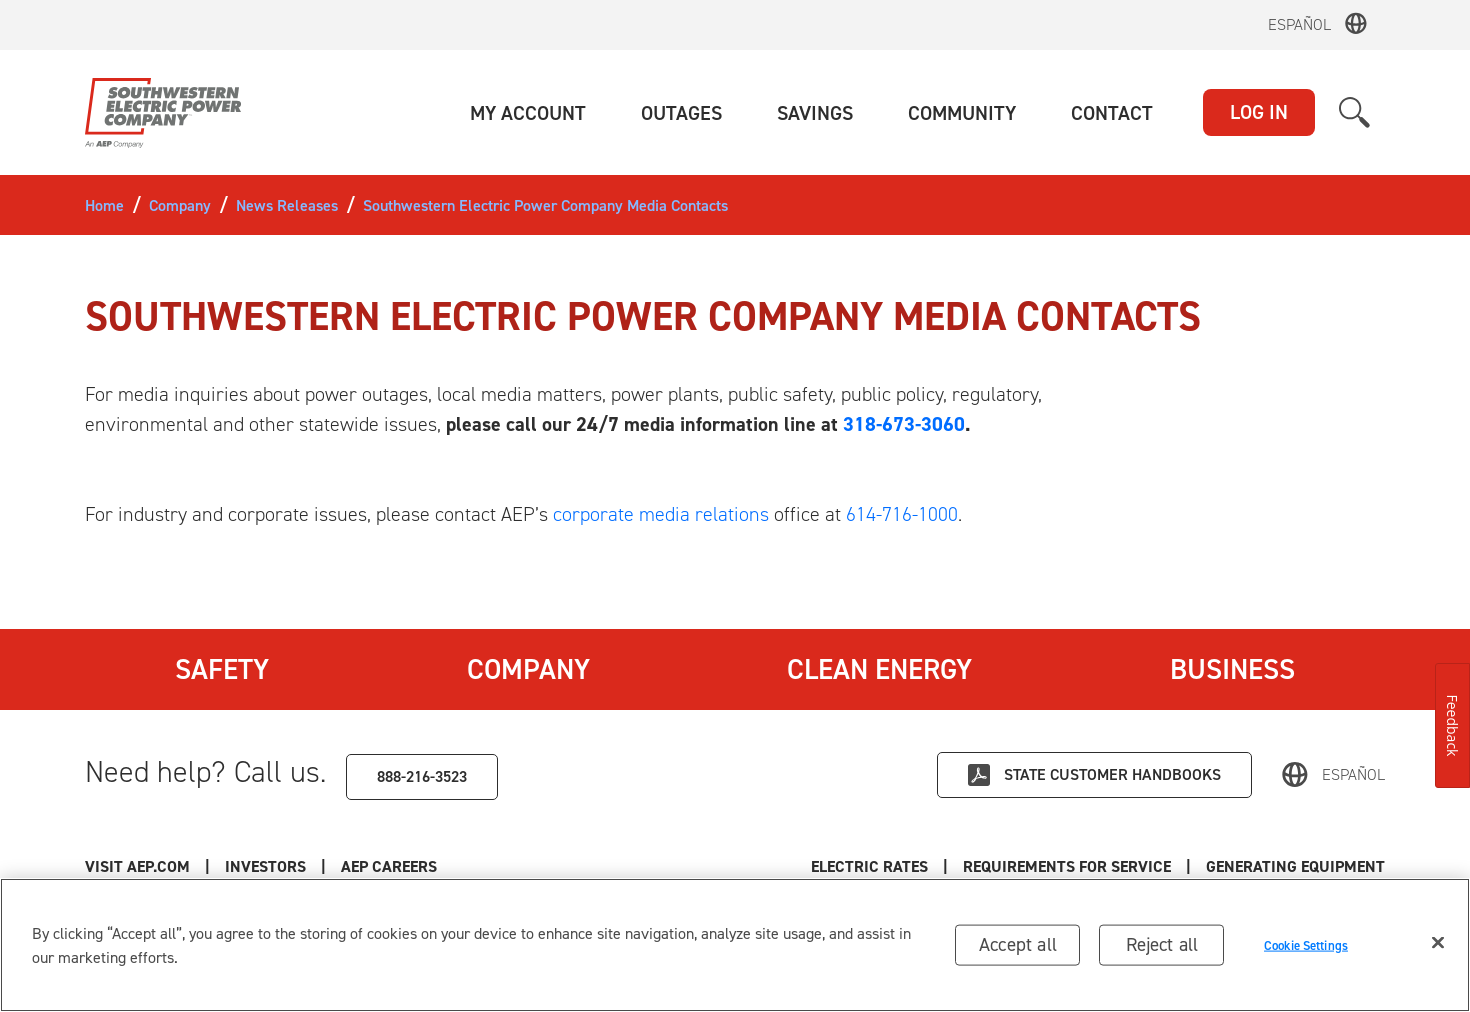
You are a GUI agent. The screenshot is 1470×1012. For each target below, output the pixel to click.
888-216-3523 (422, 776)
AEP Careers (389, 866)
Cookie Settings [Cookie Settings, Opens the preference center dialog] (1306, 944)
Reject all (1162, 944)
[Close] (1438, 943)
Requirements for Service (1067, 866)
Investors (265, 866)
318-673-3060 (904, 424)
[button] (528, 113)
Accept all (1018, 944)
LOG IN (1259, 112)
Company (528, 669)
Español (1299, 24)
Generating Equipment (1295, 866)
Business (1232, 669)
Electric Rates (869, 866)
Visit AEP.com (137, 866)
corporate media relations (661, 514)
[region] (735, 945)
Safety (222, 669)
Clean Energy (879, 669)
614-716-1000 (902, 514)
